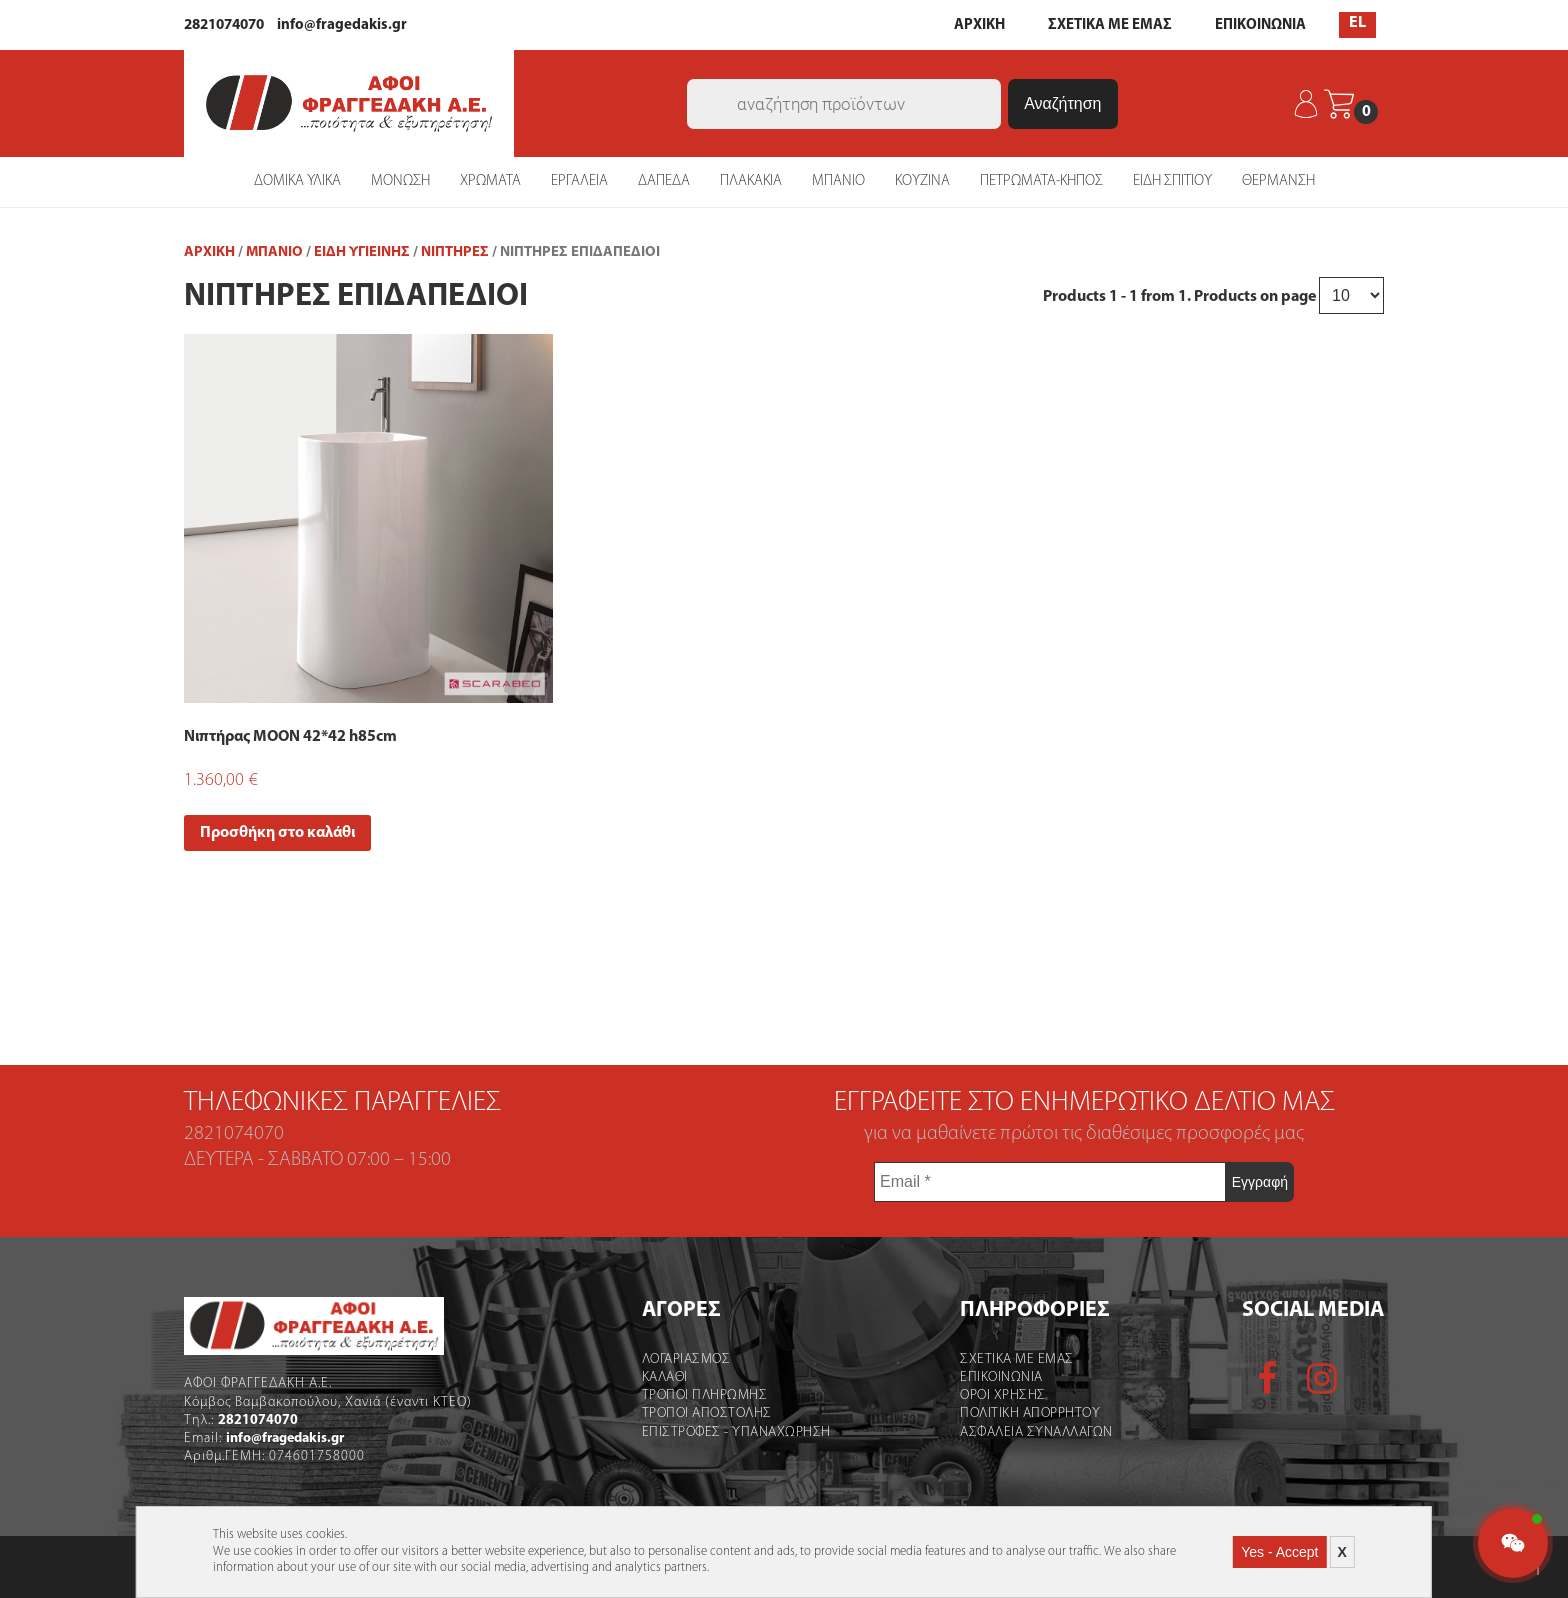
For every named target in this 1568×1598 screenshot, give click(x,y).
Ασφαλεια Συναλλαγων (1036, 1432)
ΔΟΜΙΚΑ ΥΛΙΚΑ (297, 181)
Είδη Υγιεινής (362, 252)
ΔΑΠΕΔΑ (664, 181)
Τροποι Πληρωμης (705, 1395)
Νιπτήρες (455, 252)
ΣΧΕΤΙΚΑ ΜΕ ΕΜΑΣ (1110, 25)
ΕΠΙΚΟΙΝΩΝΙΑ (1260, 25)
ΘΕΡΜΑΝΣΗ (1278, 181)
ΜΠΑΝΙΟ (838, 181)
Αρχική (209, 252)
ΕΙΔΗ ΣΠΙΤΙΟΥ (1172, 181)
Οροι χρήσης (1003, 1395)
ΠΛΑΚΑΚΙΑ (751, 181)
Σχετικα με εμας (1017, 1359)
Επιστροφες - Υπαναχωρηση (736, 1432)
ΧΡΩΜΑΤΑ (490, 181)
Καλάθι (665, 1377)
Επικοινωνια (1001, 1377)
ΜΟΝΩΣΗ (400, 181)
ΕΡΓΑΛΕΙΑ (579, 181)
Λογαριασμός (686, 1359)
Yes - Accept (1279, 1552)
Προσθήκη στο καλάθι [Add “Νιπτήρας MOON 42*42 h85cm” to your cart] (277, 833)
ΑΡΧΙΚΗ (979, 25)
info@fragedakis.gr (342, 25)
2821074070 (224, 25)
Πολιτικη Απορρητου (1030, 1413)
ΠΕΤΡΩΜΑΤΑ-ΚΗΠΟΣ (1041, 181)
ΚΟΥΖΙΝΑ (922, 181)
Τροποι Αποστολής (707, 1413)
